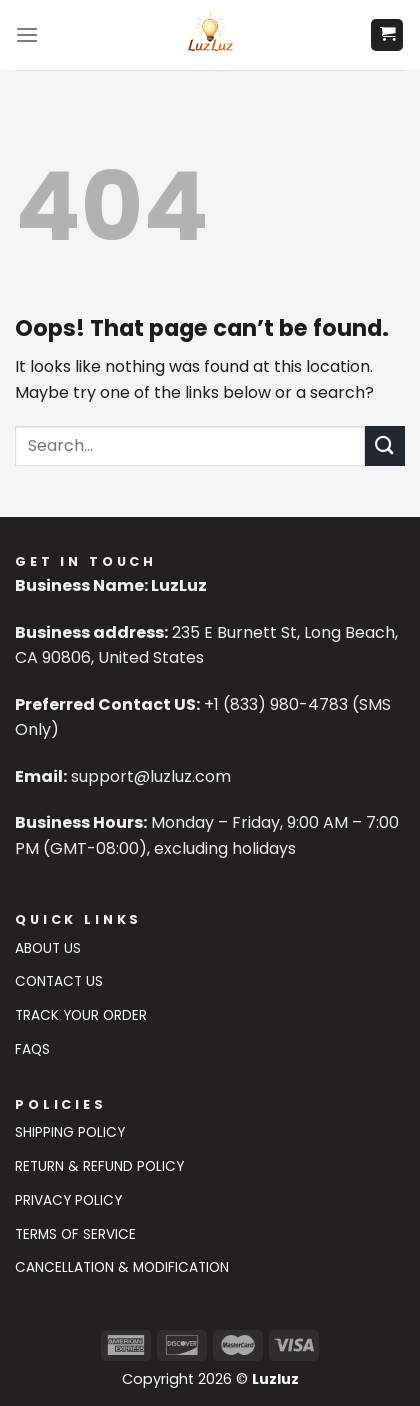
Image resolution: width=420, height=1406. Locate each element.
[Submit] (385, 445)
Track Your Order (81, 1015)
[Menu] (27, 34)
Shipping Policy (70, 1132)
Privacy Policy (68, 1200)
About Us (48, 948)
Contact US (59, 981)
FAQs (32, 1049)
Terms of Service (75, 1234)
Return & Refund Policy (99, 1166)
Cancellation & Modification (122, 1267)
